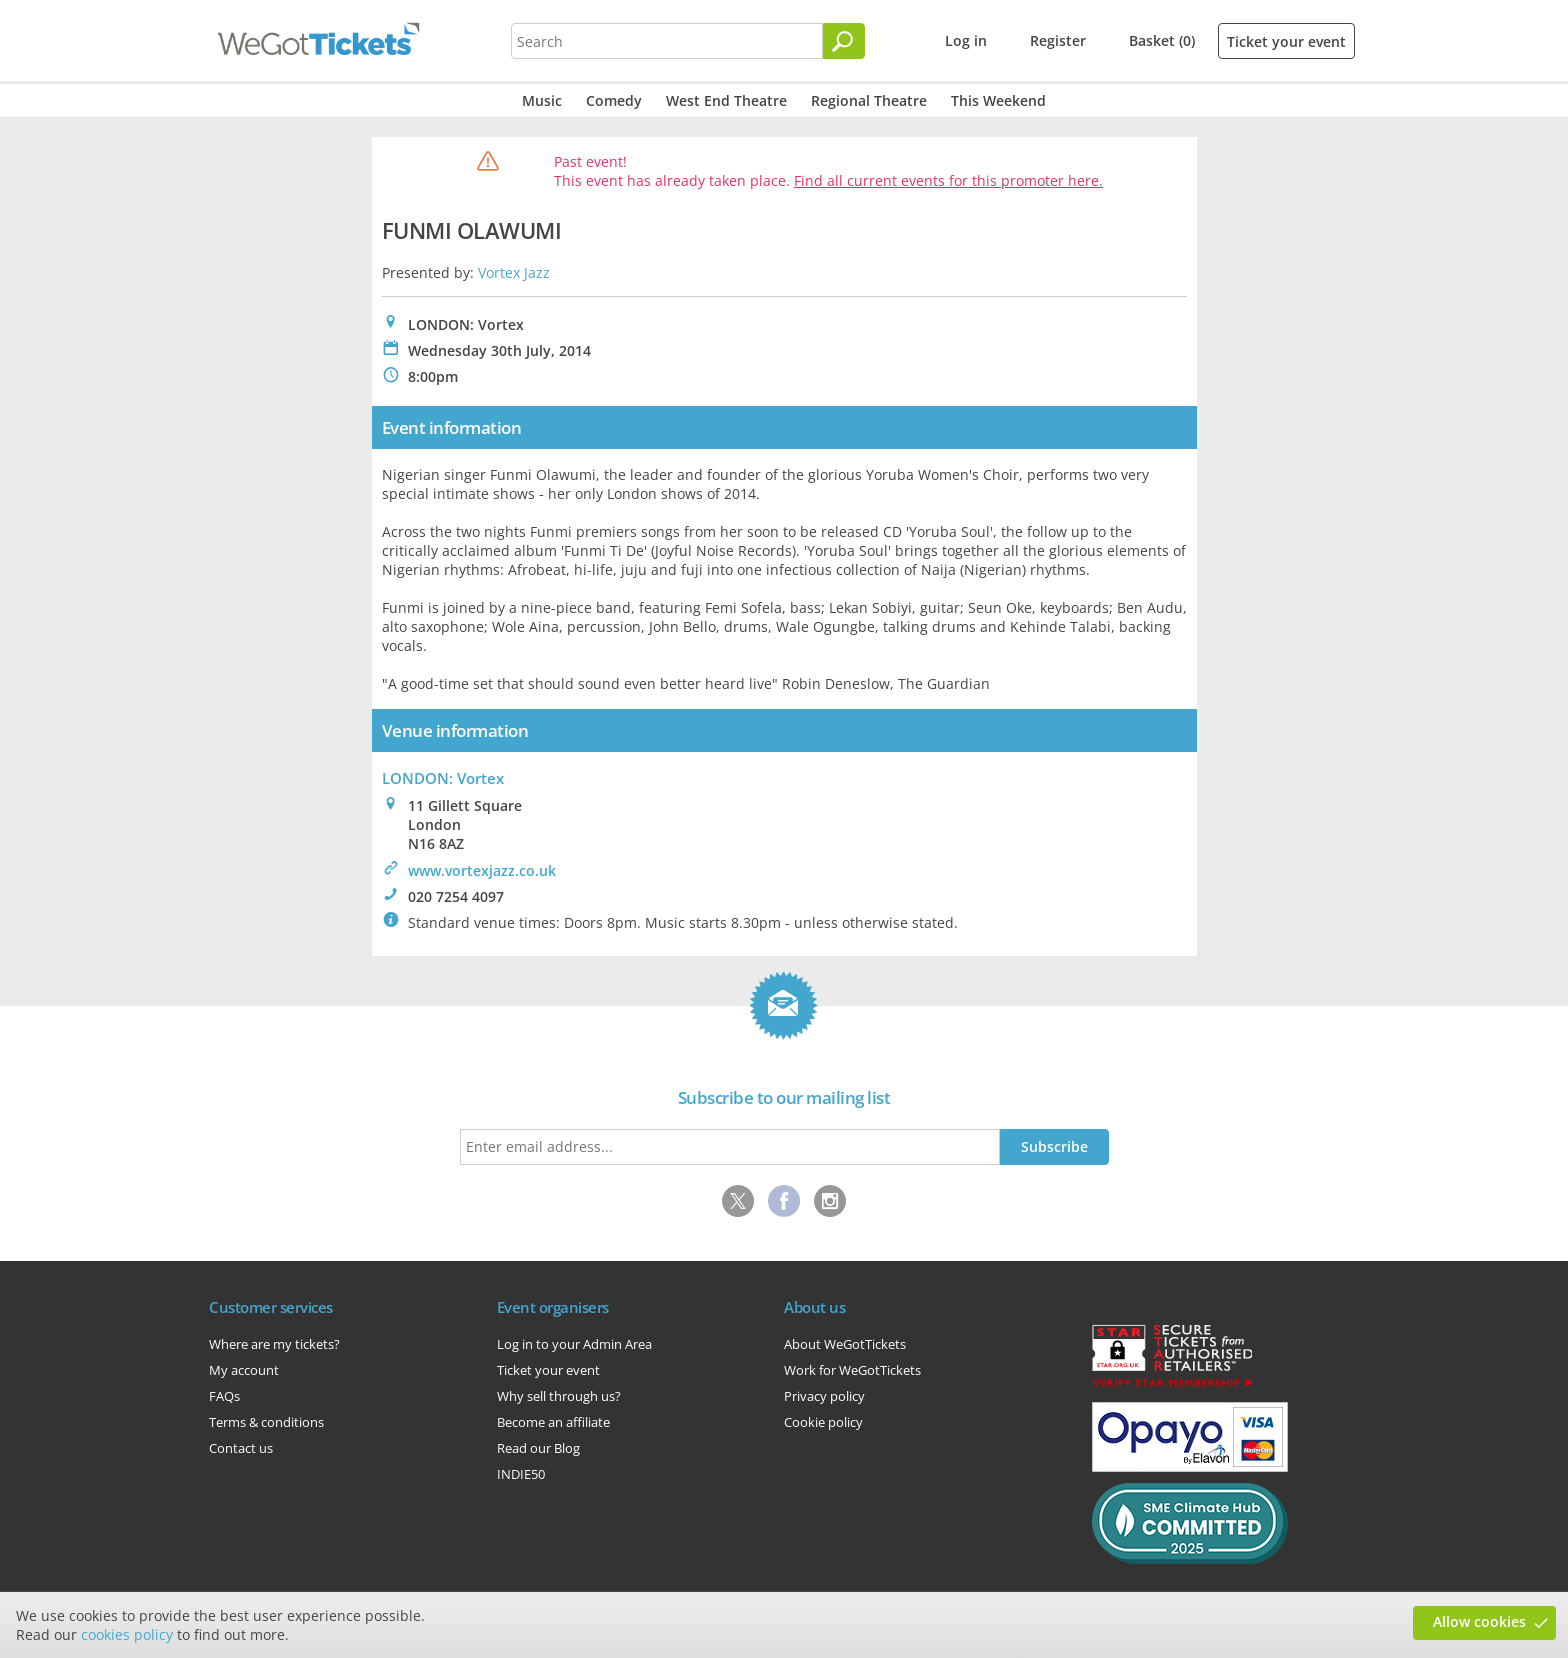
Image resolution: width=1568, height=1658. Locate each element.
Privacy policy (824, 1396)
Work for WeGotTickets (852, 1370)
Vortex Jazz (514, 272)
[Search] (844, 41)
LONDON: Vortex (443, 778)
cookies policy (127, 1634)
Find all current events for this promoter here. (948, 180)
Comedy (614, 100)
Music (542, 100)
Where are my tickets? (274, 1344)
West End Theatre (726, 100)
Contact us (241, 1448)
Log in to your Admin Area (574, 1344)
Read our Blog (538, 1448)
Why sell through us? (559, 1396)
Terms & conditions (266, 1422)
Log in (966, 40)
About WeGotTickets (845, 1344)
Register (1058, 40)
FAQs (224, 1396)
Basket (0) (1162, 40)
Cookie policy (823, 1422)
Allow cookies (1479, 1621)
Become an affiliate (553, 1422)
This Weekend (998, 100)
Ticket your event (1286, 41)
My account (244, 1370)
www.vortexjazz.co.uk (482, 870)
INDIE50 (521, 1474)
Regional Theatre (869, 100)
